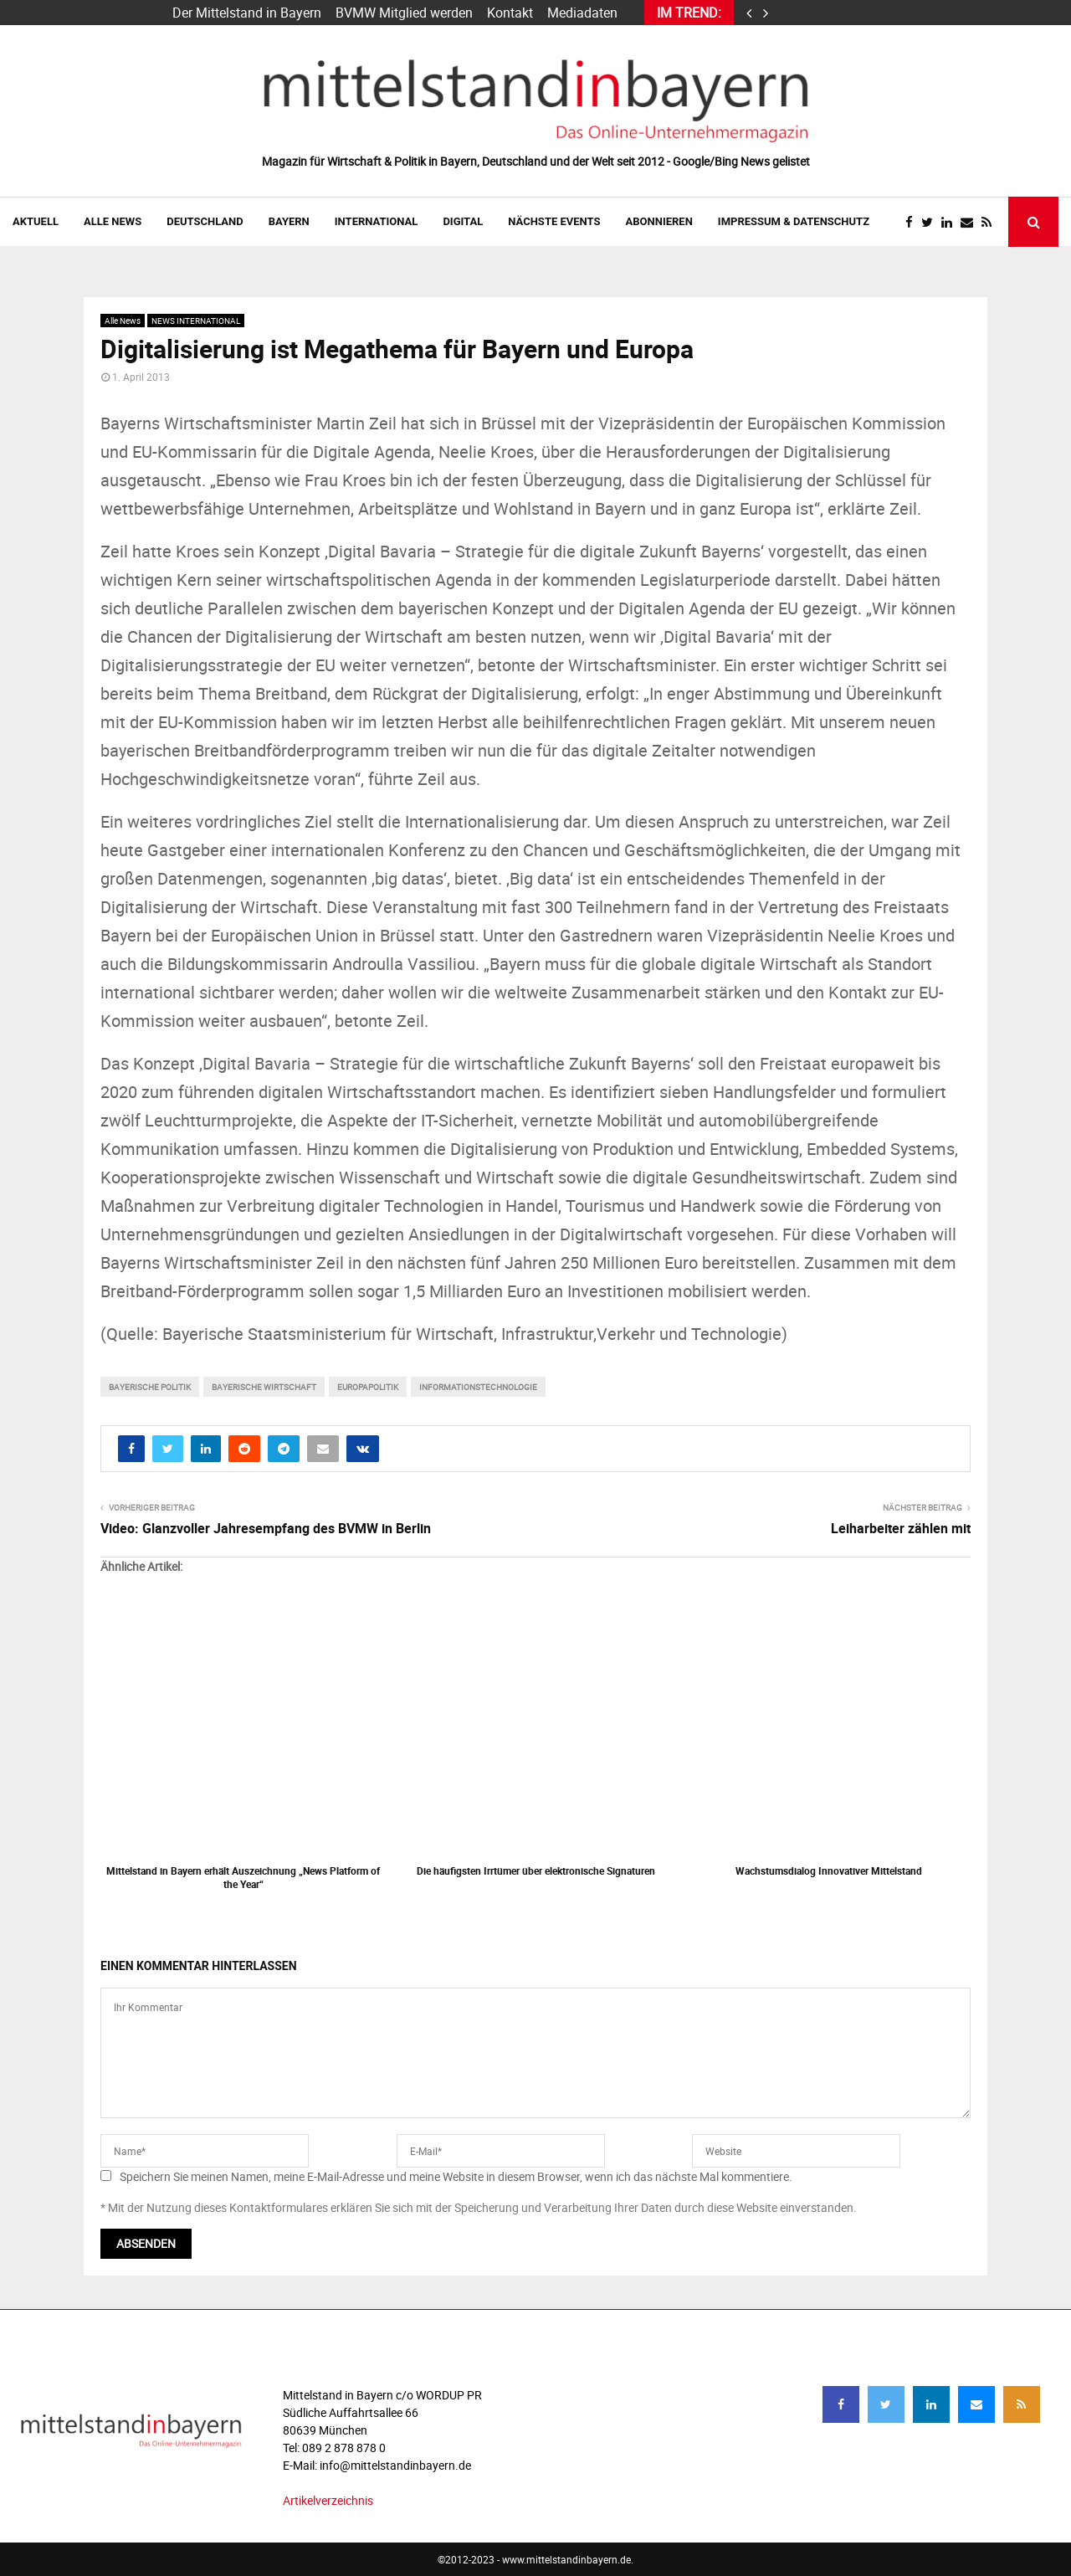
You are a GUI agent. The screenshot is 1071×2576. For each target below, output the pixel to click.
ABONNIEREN (659, 221)
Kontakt (510, 12)
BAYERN (289, 221)
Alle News (112, 221)
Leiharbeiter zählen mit (901, 1528)
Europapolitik (367, 1387)
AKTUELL (36, 221)
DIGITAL (463, 221)
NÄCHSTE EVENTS (554, 221)
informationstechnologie (478, 1387)
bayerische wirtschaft (264, 1387)
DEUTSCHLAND (205, 221)
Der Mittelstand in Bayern (246, 12)
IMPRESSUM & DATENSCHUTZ (793, 221)
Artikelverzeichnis (328, 2500)
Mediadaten (582, 12)
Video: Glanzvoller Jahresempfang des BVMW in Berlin (265, 1528)
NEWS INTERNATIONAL (195, 320)
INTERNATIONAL (376, 221)
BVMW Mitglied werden (404, 12)
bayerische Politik (150, 1387)
